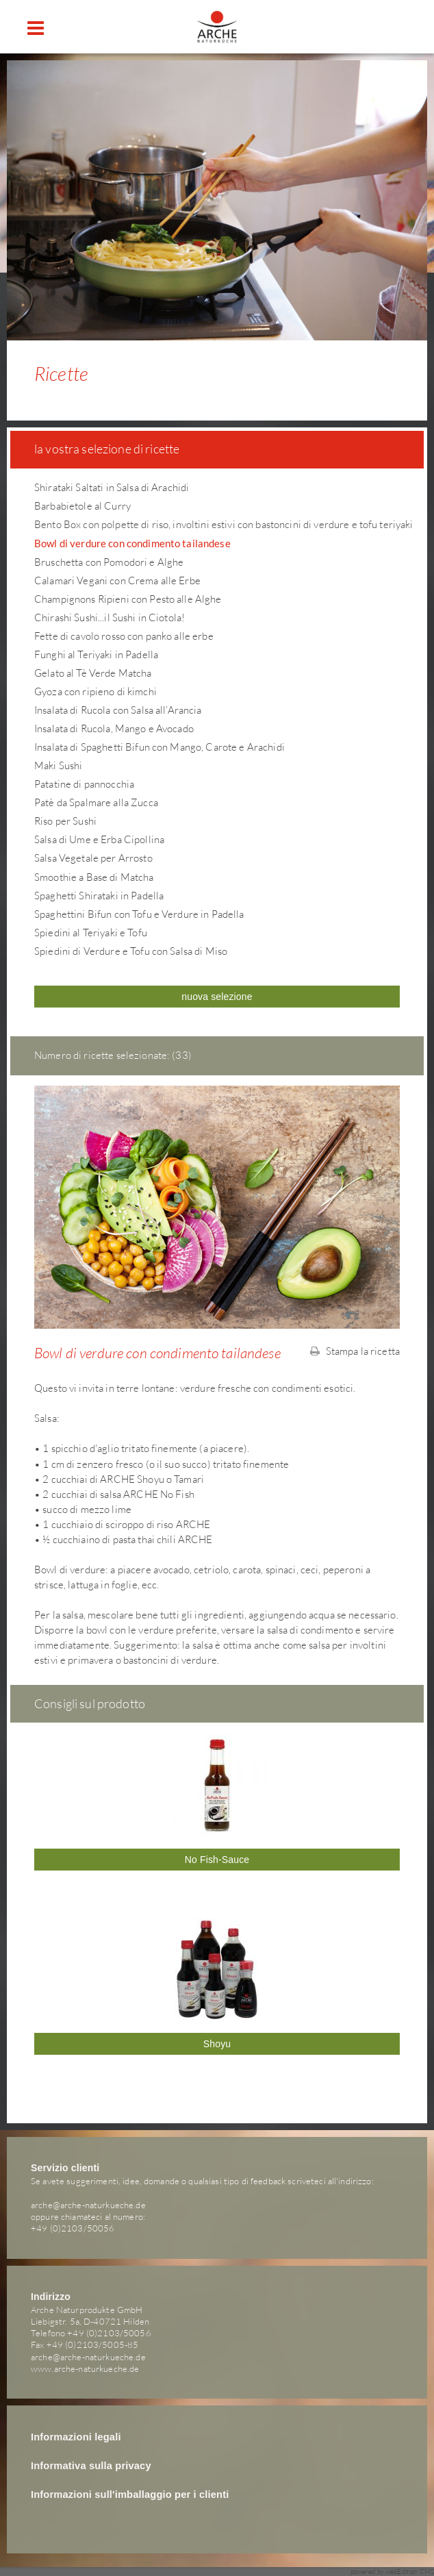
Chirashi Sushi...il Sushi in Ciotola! (109, 617)
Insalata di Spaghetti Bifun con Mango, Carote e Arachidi (159, 746)
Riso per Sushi (65, 820)
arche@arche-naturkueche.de (88, 2204)
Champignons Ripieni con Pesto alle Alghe (128, 598)
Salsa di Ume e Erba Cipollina (99, 839)
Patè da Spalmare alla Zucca (96, 802)
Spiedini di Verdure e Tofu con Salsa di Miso (130, 951)
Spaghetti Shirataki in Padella (99, 895)
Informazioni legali (76, 2436)
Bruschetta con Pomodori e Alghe (108, 561)
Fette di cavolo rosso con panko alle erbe (124, 635)
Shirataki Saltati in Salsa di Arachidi (111, 487)
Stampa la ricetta (355, 1351)
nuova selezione (216, 996)
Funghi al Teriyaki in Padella (96, 654)
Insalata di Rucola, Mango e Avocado (114, 728)
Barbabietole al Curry (82, 505)
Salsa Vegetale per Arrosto (93, 857)
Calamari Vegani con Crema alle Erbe (117, 580)
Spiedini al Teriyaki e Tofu (90, 932)
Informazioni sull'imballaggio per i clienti (130, 2494)
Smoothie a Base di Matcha (94, 877)
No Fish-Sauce (217, 1859)
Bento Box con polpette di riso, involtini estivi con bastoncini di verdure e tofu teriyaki (223, 524)
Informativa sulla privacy (91, 2465)
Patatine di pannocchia (84, 783)
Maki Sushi (58, 765)
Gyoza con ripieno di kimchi (95, 691)
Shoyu (217, 2043)
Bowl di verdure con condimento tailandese (132, 543)
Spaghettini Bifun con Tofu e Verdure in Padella (139, 914)
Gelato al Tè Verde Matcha (93, 672)
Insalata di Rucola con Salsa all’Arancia (118, 709)
